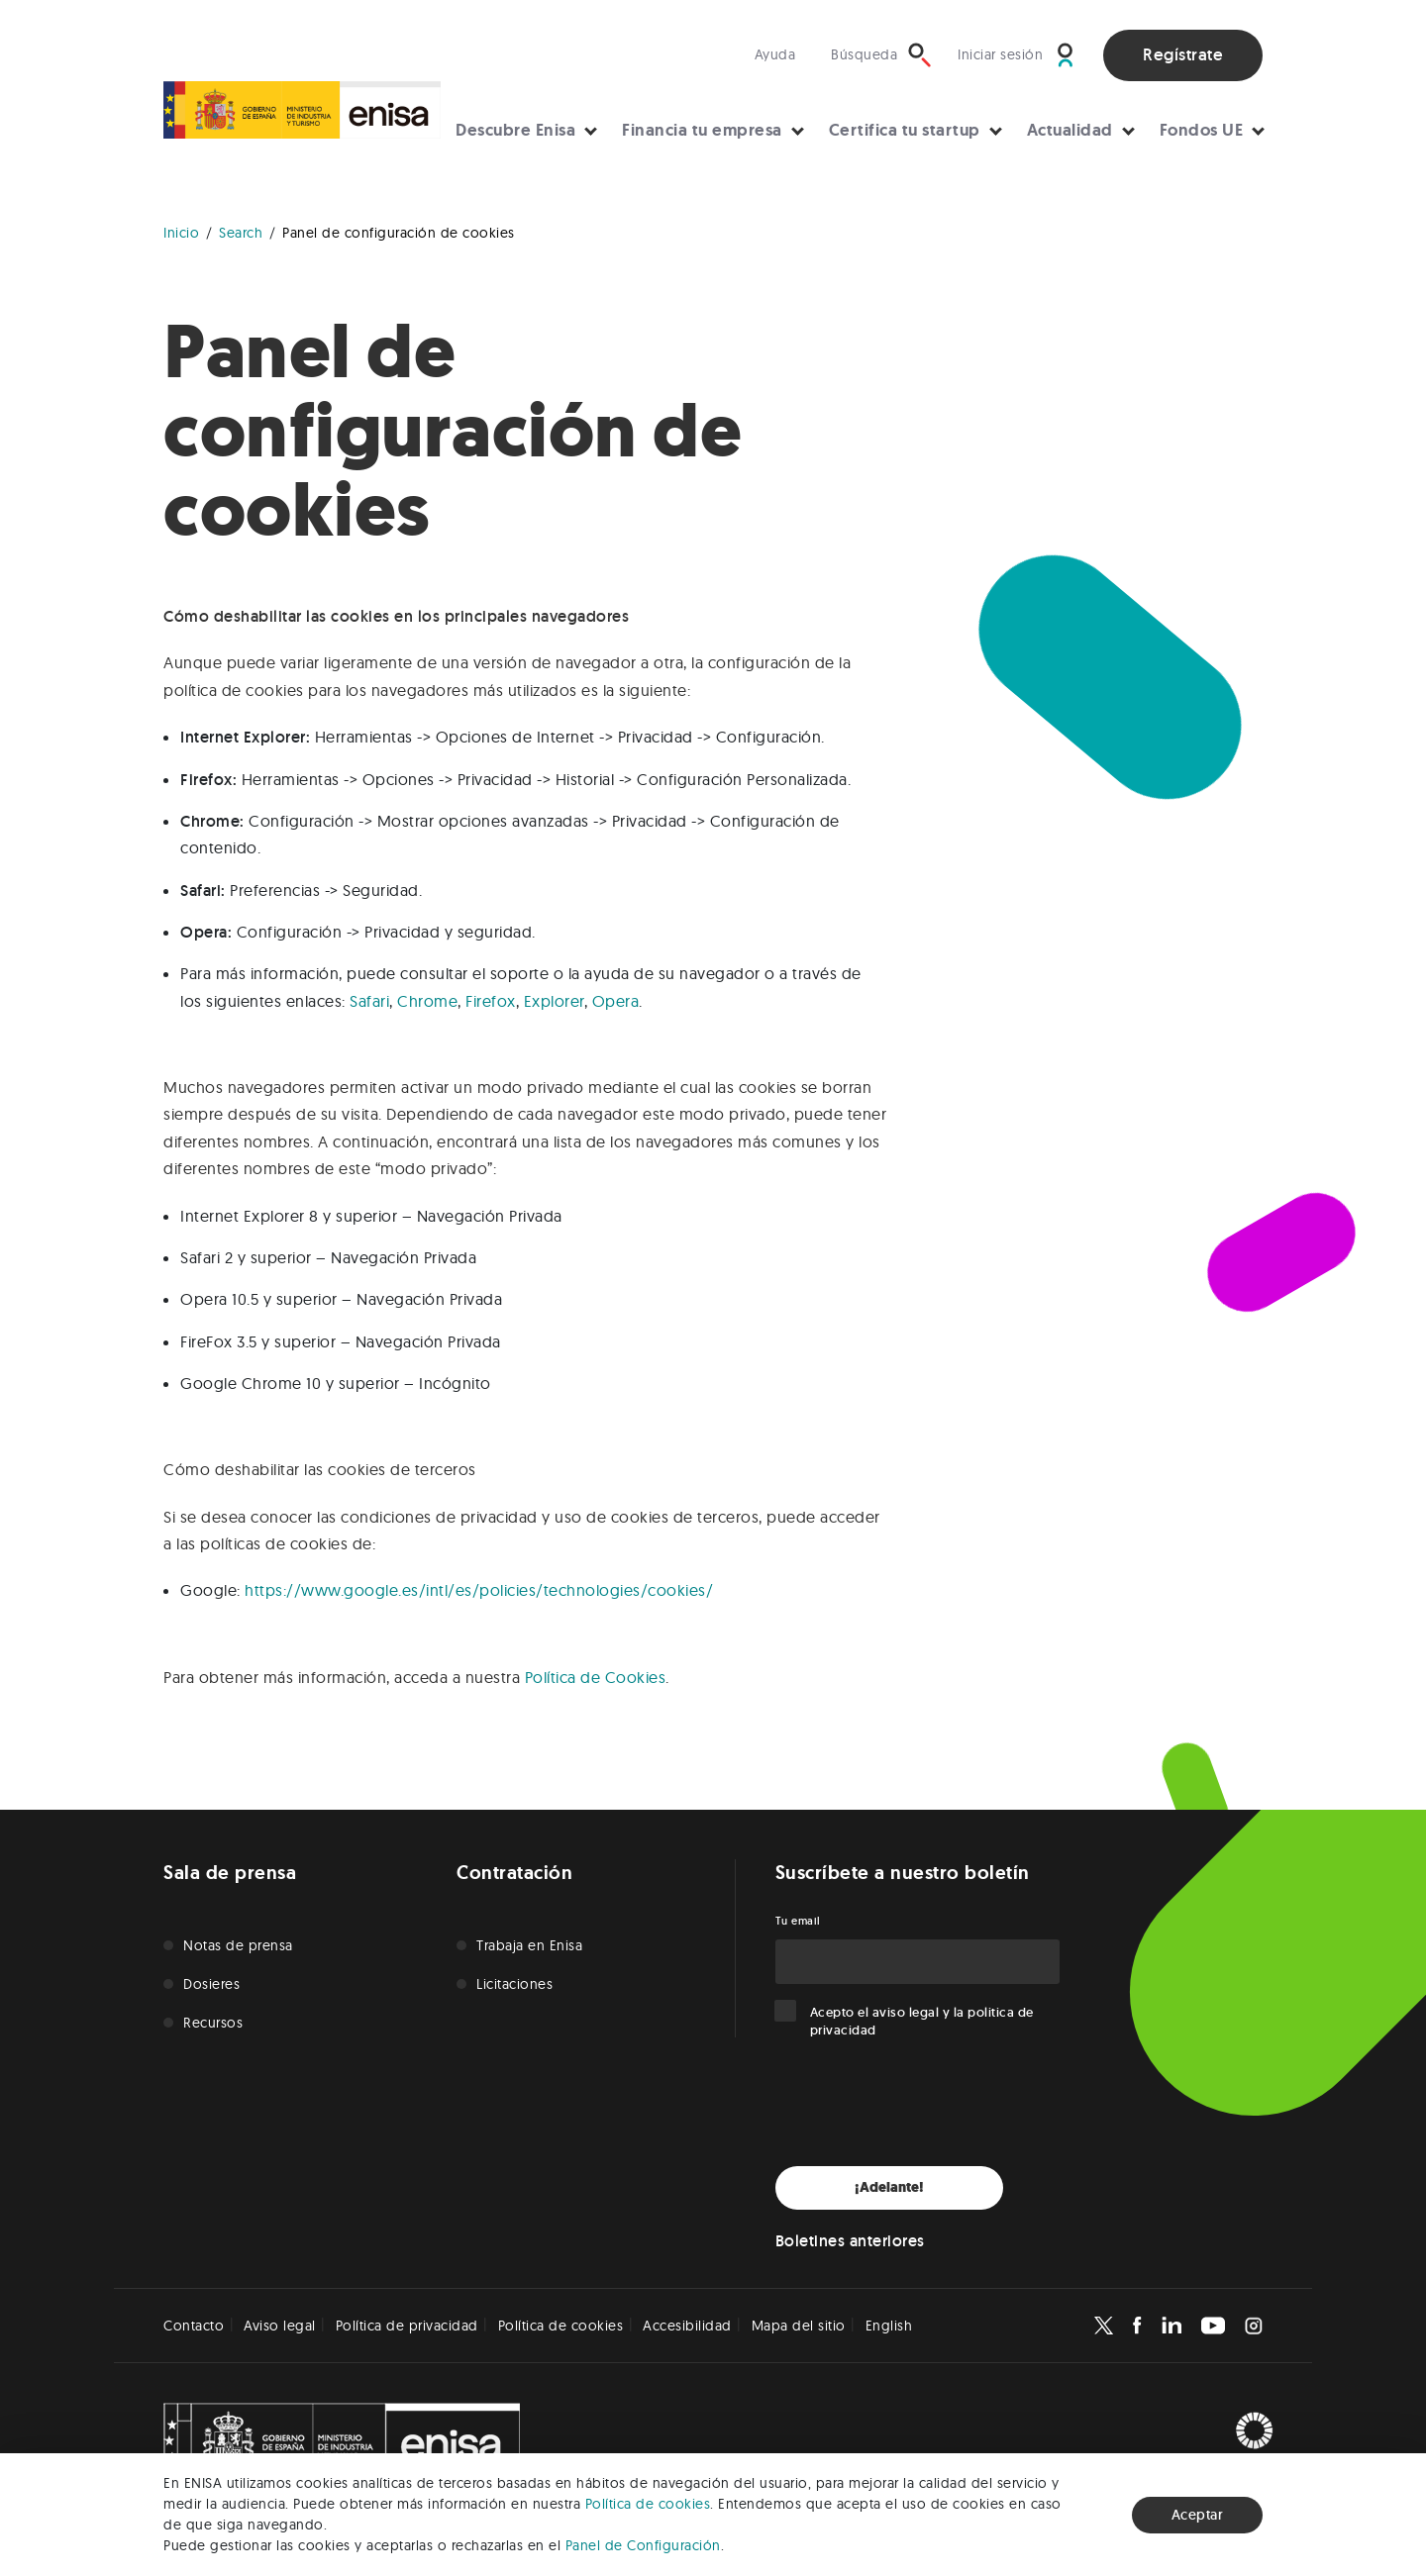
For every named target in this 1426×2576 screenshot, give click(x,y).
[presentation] (925, 2102)
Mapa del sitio (799, 2325)
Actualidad (1070, 130)
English (889, 2325)
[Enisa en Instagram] (1254, 2325)
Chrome (427, 1001)
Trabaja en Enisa (529, 1945)
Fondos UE (1202, 130)
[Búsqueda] (881, 55)
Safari (369, 1001)
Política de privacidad (407, 2325)
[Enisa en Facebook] (1137, 2325)
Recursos (213, 2022)
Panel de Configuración (643, 2545)
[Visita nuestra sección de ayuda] (780, 55)
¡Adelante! (889, 2187)
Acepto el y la (922, 2021)
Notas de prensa (238, 1945)
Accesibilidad (687, 2325)
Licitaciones (514, 1984)
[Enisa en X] (1103, 2325)
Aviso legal (280, 2325)
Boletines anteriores (850, 2240)
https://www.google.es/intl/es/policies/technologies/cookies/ (479, 1590)
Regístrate (1183, 54)
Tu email (798, 1921)
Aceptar (1197, 2515)
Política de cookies (648, 2504)
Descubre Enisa (515, 130)
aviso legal (906, 2012)
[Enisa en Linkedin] (1171, 2325)
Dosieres (211, 1984)
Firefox (490, 1001)
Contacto (193, 2325)
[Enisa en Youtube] (1213, 2325)
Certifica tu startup (904, 130)
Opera (616, 1001)
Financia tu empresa (702, 130)
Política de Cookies (595, 1677)
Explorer (554, 1001)
